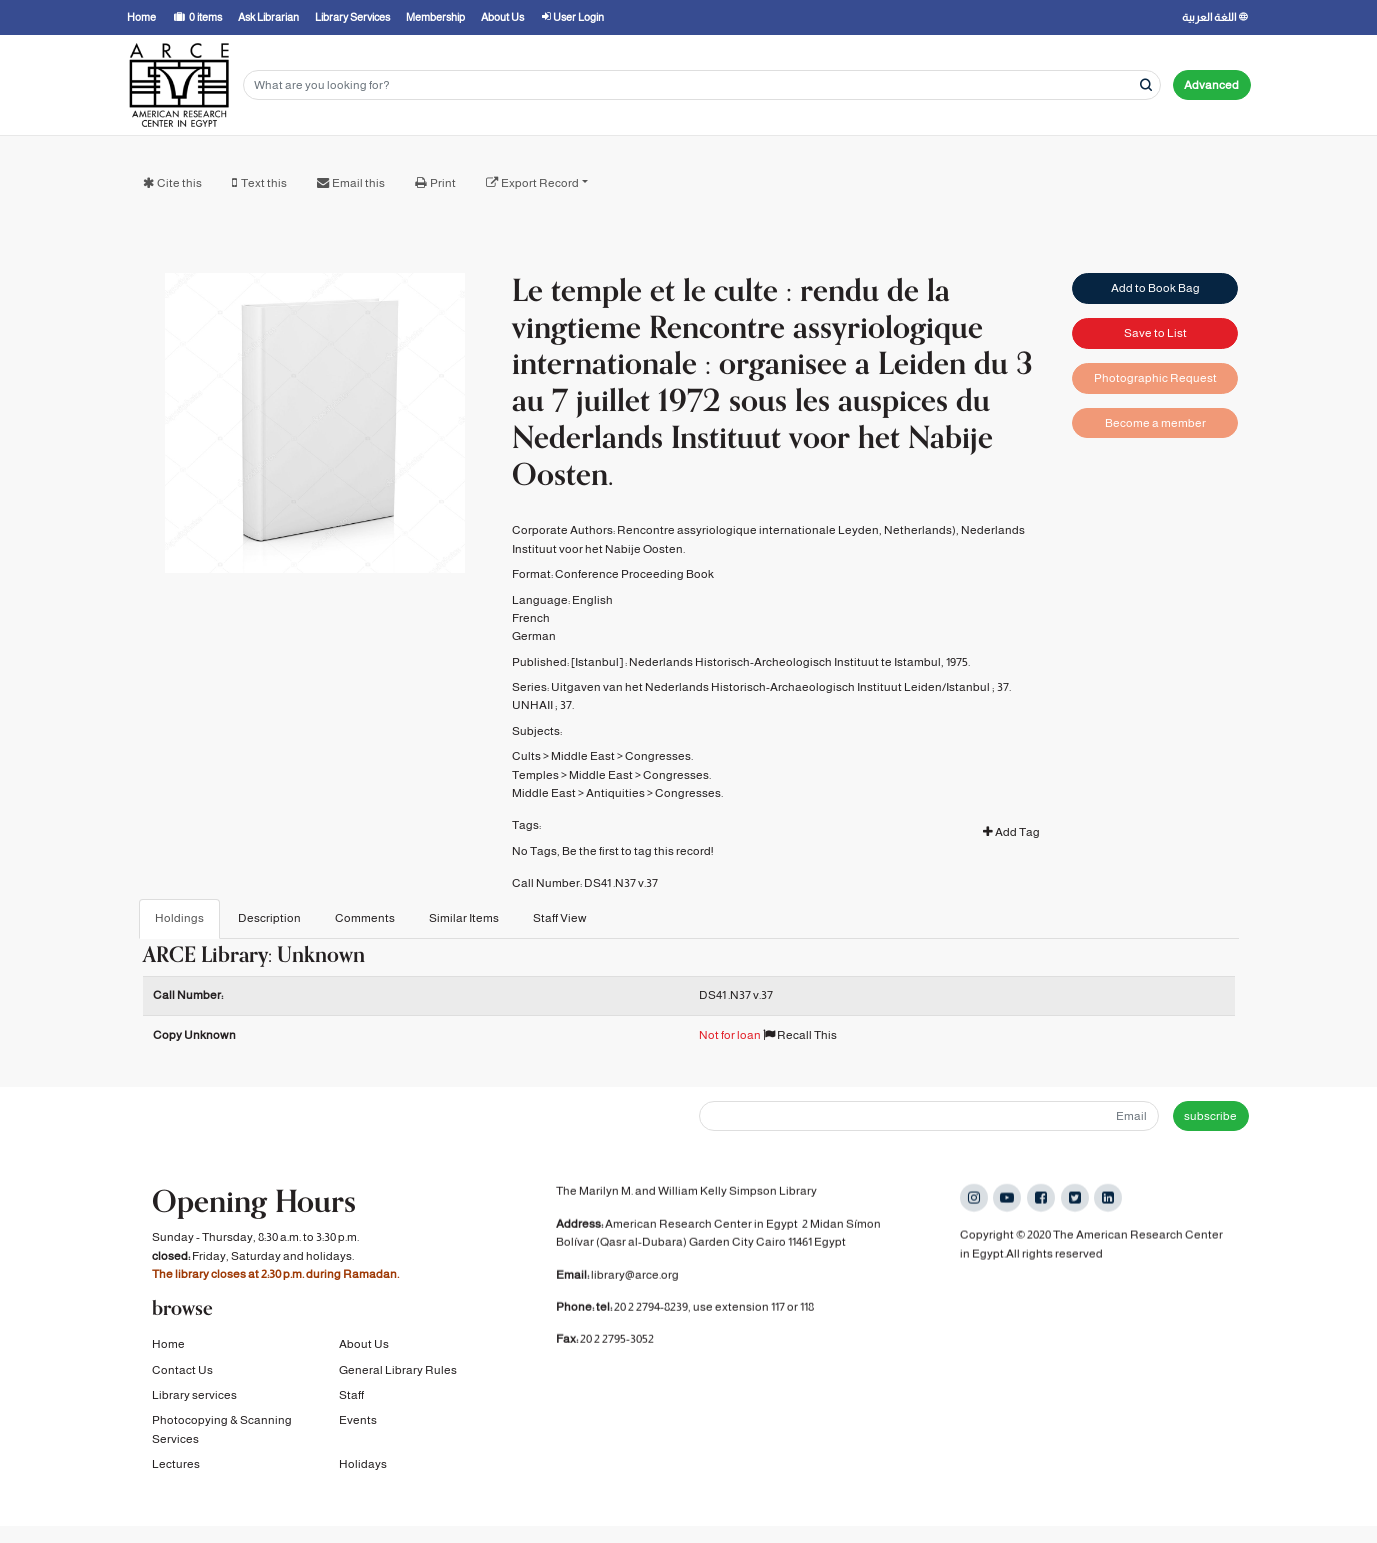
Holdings (179, 918)
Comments (365, 918)
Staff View (560, 918)
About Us (364, 1346)
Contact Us (182, 1372)
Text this (264, 183)
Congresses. (659, 756)
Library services (194, 1397)
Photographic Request (1155, 378)
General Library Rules (398, 1372)
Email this (358, 183)
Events (358, 1422)
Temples (535, 775)
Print (443, 183)
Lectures (176, 1466)
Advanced (1211, 85)
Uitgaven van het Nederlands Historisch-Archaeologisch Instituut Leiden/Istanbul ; (773, 687)
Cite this (179, 183)
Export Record (540, 183)
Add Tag (1011, 832)
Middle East (583, 756)
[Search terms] (702, 85)
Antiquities (615, 793)
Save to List (1155, 333)
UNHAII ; (535, 705)
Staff (351, 1397)
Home (168, 1346)
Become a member (1155, 423)
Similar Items (464, 918)
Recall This (800, 1035)
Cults (526, 756)
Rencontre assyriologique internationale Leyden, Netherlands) (786, 530)
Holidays (363, 1466)
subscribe (1210, 1116)
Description (269, 918)
